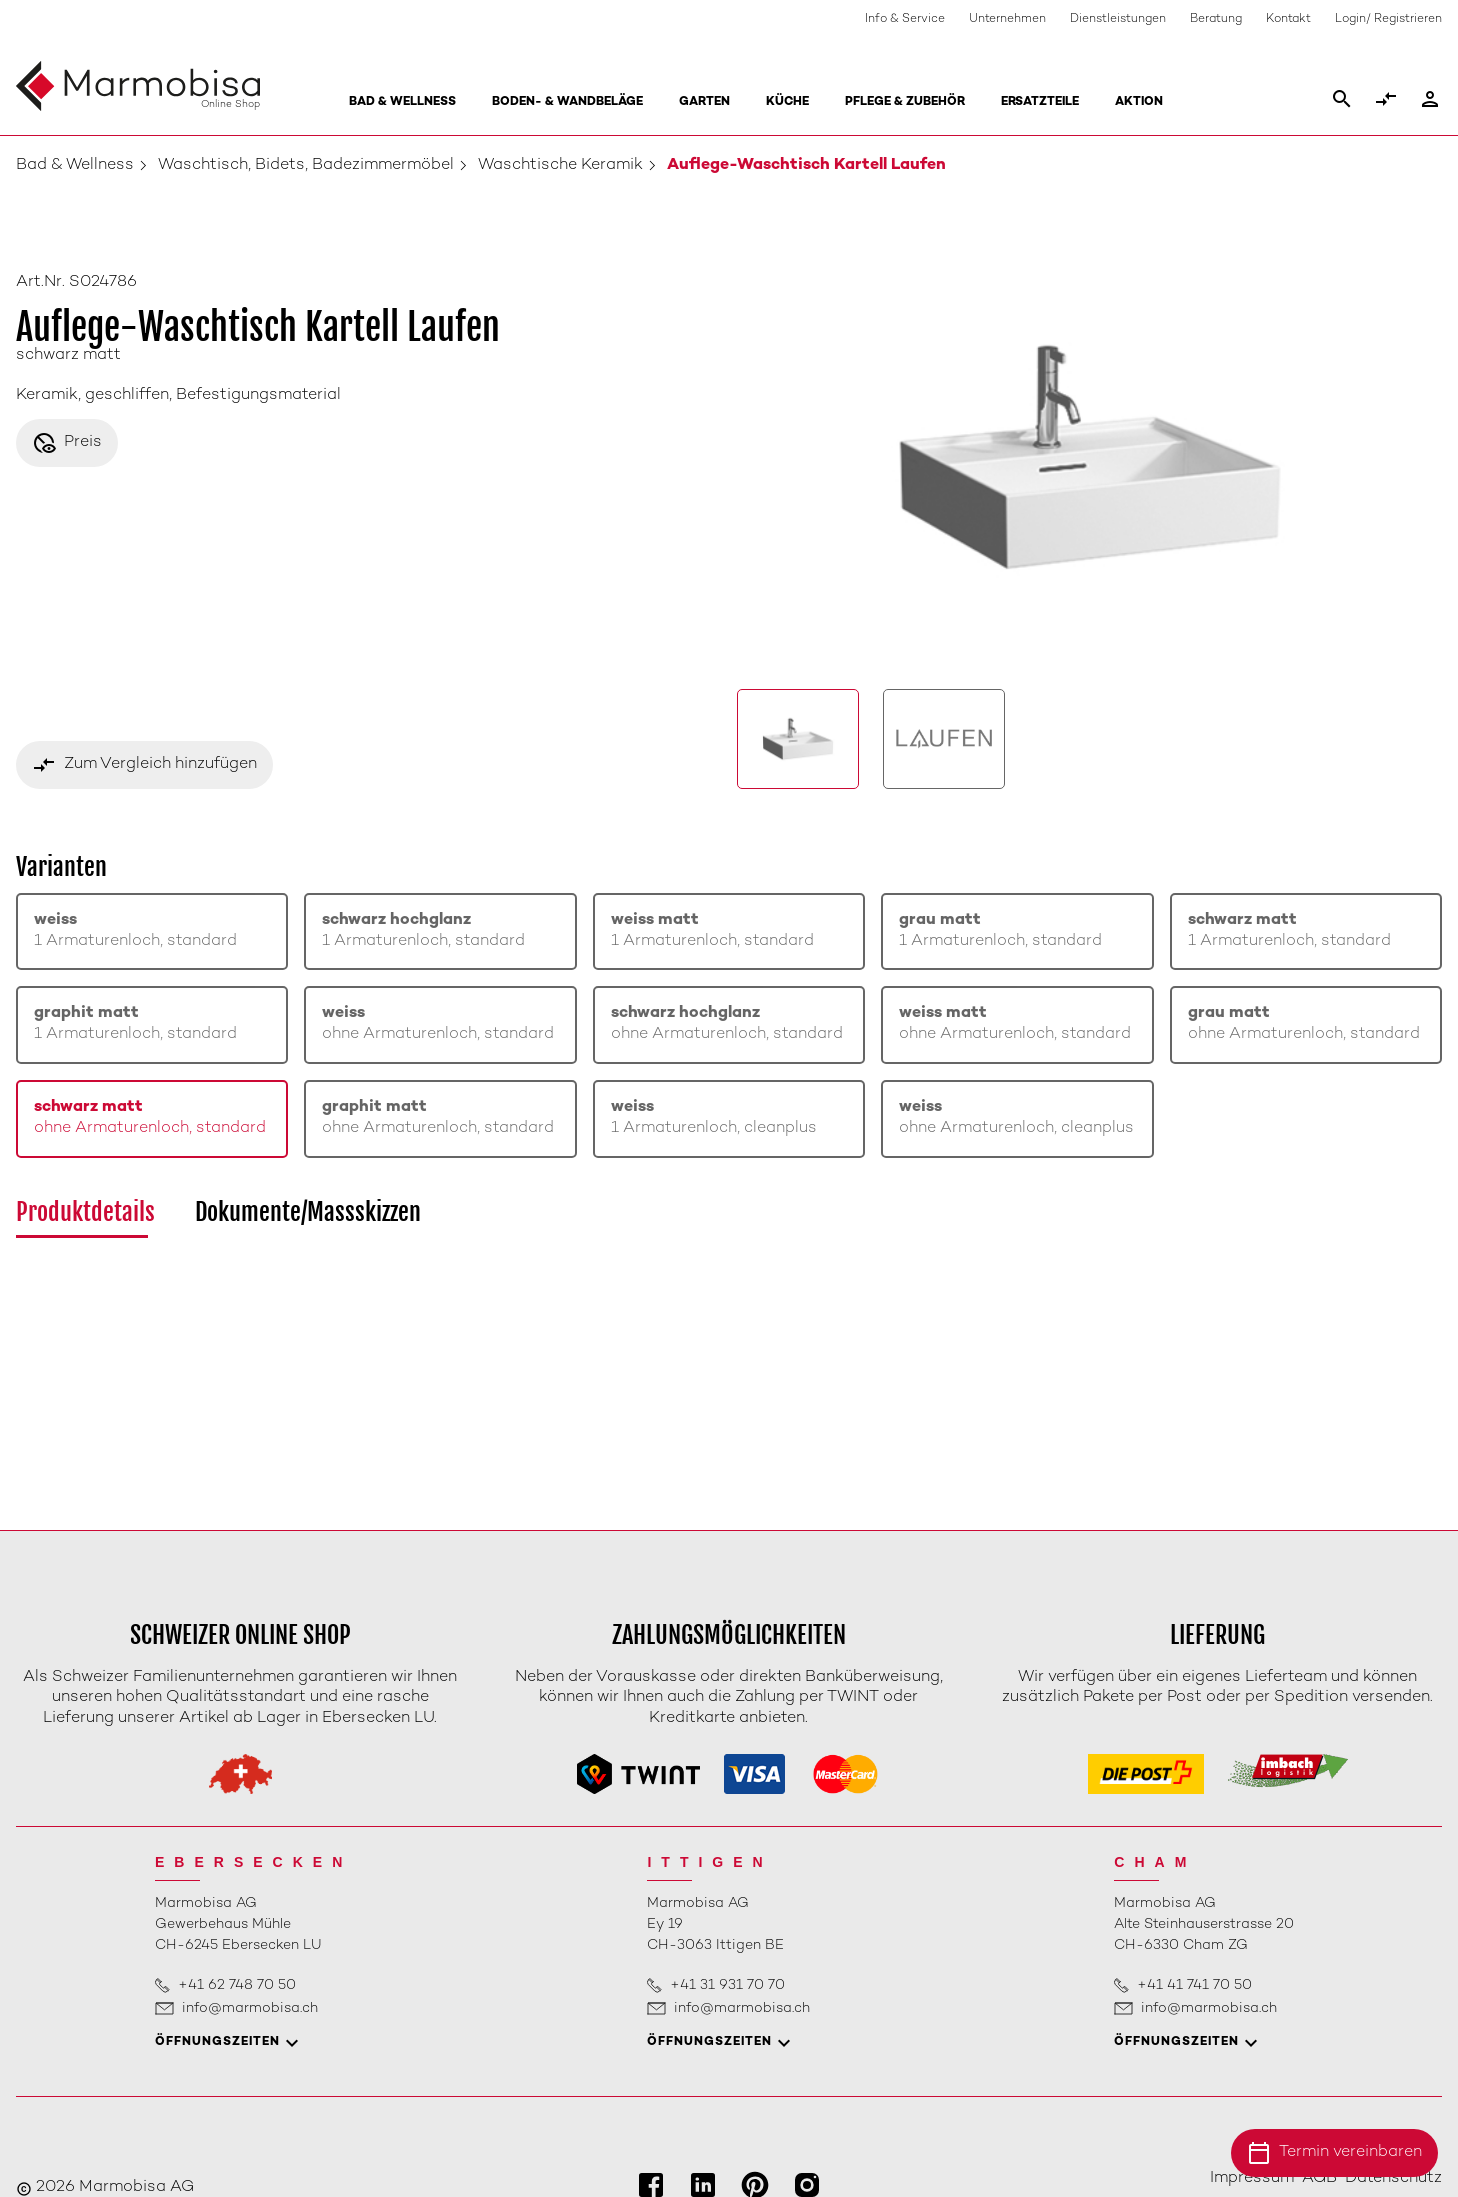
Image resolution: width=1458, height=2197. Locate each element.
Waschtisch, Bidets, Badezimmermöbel (306, 165)
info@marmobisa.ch (250, 2008)
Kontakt (1288, 19)
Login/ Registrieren (1388, 19)
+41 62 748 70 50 (237, 1985)
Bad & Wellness (402, 102)
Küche (787, 102)
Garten (704, 102)
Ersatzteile (1040, 102)
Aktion (1139, 102)
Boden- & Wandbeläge (567, 102)
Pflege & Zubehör (905, 102)
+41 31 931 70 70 (727, 1985)
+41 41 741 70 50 (1194, 1985)
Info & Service (905, 19)
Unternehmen (1007, 19)
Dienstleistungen (1118, 19)
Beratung (1216, 19)
